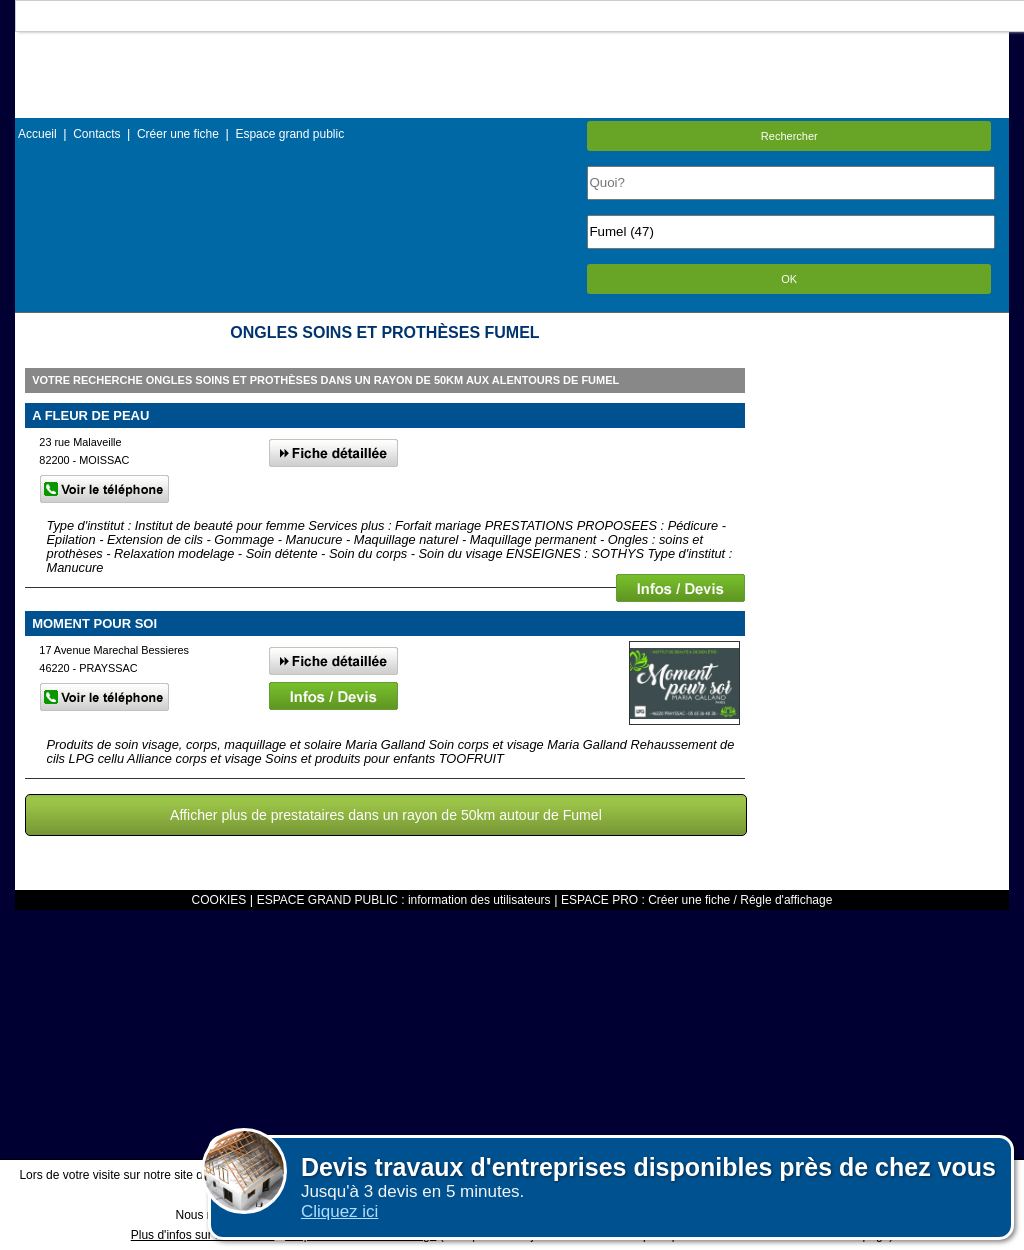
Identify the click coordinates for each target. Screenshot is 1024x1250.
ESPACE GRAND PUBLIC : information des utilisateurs (404, 900)
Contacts (96, 134)
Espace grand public (289, 134)
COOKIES (219, 900)
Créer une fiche (178, 134)
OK (789, 279)
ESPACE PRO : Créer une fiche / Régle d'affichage (696, 900)
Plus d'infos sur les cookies (203, 1235)
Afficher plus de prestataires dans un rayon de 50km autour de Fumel (386, 815)
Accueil (37, 134)
